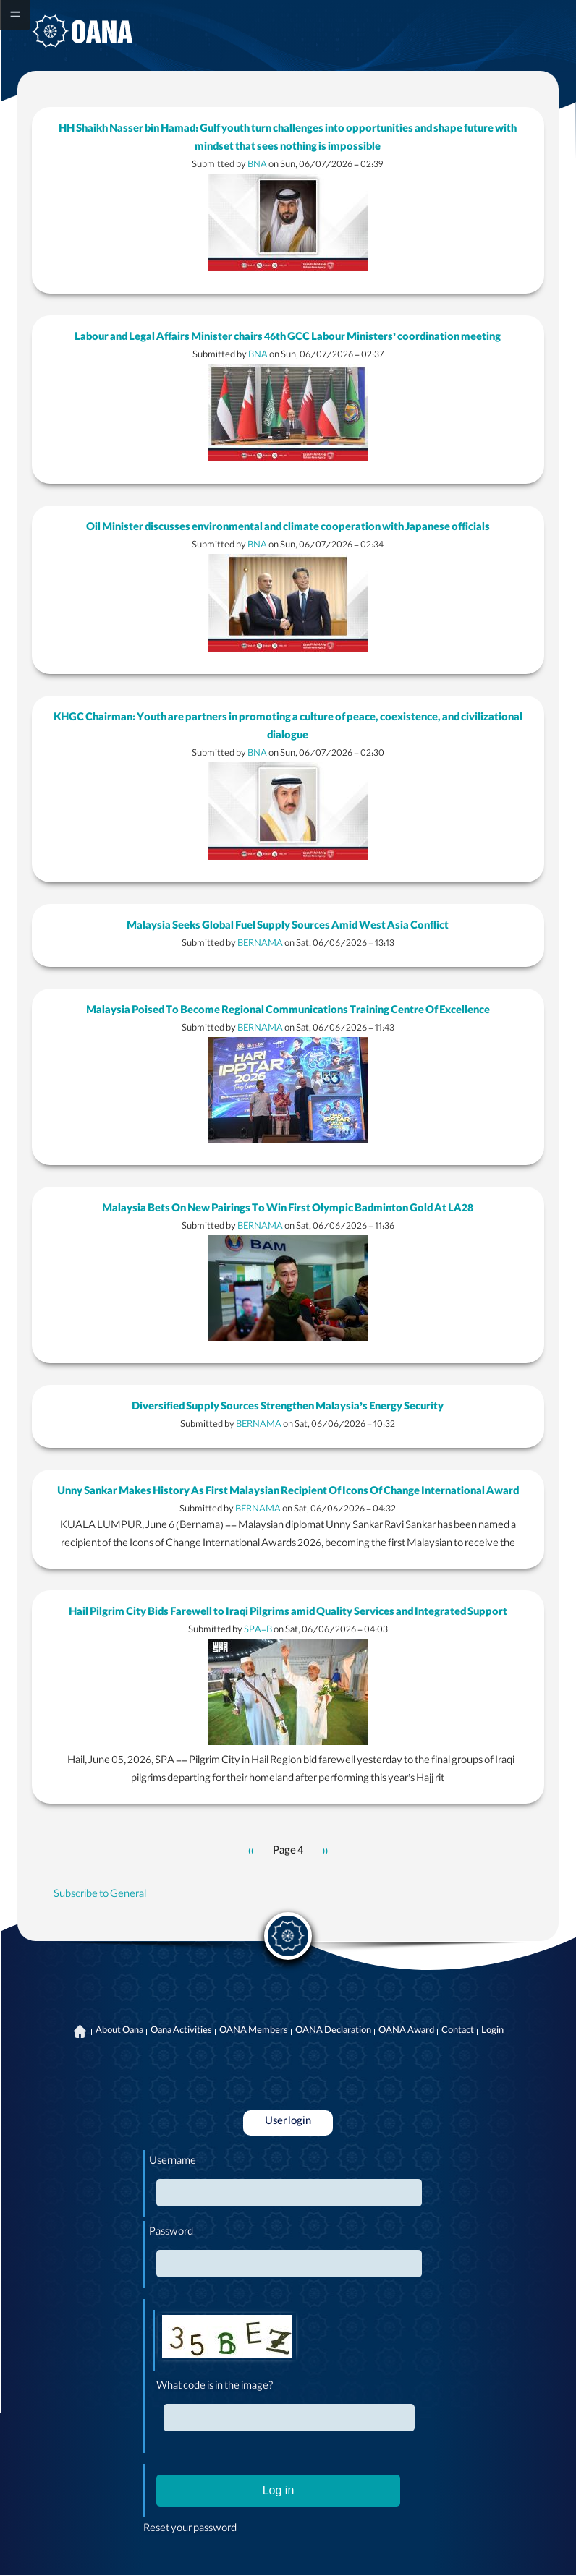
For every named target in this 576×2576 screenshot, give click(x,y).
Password (171, 2233)
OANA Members (253, 2031)
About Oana (119, 2031)
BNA (257, 165)
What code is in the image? (215, 2387)
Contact (457, 2031)
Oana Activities (181, 2031)
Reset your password (190, 2529)
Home (80, 2031)
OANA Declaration (333, 2031)
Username (172, 2162)
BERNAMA (260, 944)
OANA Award (406, 2031)
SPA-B (258, 1630)
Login (492, 2031)
